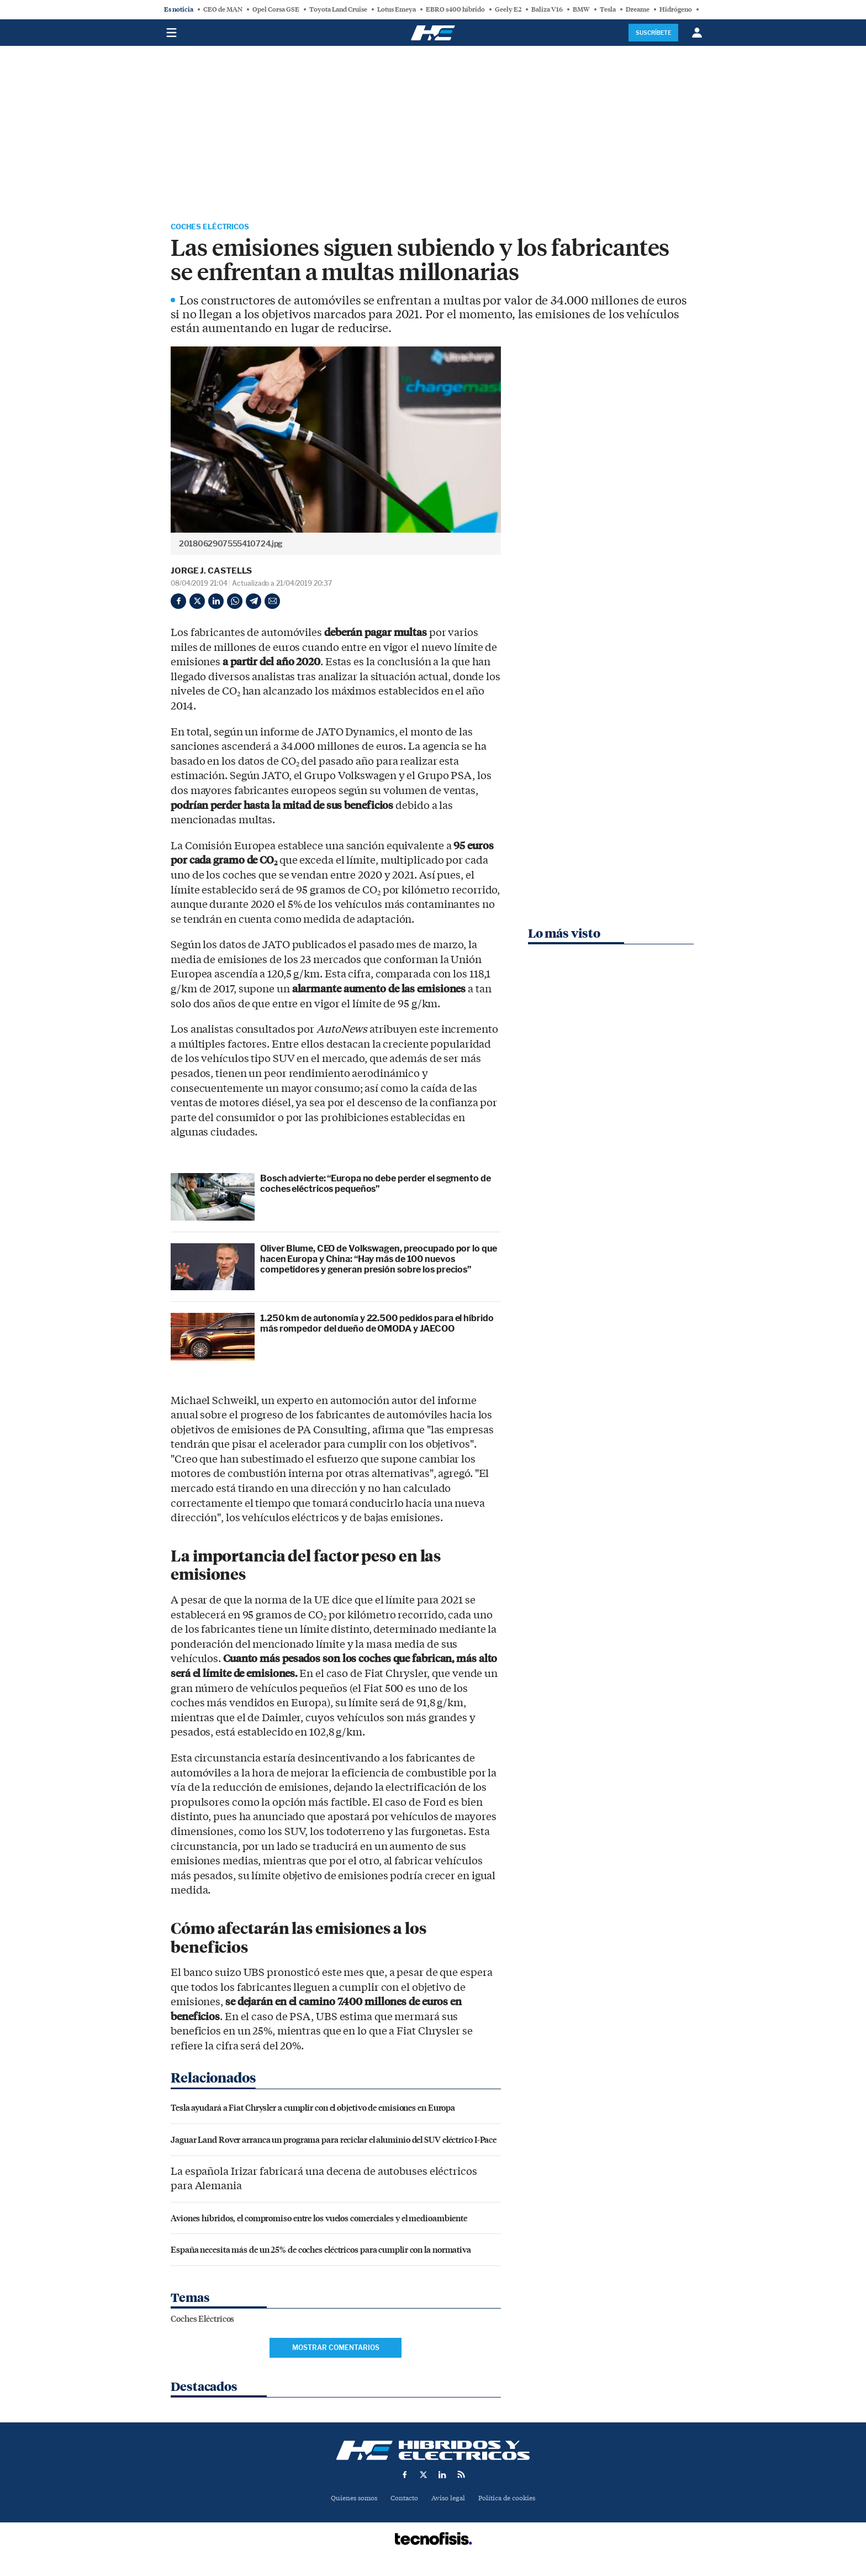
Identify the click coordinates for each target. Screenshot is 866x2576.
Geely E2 (508, 9)
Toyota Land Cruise (338, 9)
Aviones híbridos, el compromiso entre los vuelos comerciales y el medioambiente (319, 2219)
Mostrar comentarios (335, 2350)
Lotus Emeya (396, 9)
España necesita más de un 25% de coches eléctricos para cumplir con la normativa (321, 2251)
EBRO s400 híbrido (455, 9)
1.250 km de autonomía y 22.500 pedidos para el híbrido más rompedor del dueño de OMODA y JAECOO (377, 1325)
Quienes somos (349, 2500)
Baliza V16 (547, 9)
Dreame (638, 9)
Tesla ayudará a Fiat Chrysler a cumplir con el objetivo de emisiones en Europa (313, 2109)
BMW (581, 9)
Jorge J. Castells (211, 573)
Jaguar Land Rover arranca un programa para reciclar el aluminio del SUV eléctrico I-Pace (334, 2141)
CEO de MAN (222, 9)
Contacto (403, 2500)
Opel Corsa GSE (275, 9)
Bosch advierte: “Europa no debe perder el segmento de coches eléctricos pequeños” (375, 1185)
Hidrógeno (675, 9)
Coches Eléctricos (219, 228)
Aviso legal (449, 2500)
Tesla (608, 9)
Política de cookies (511, 2500)
